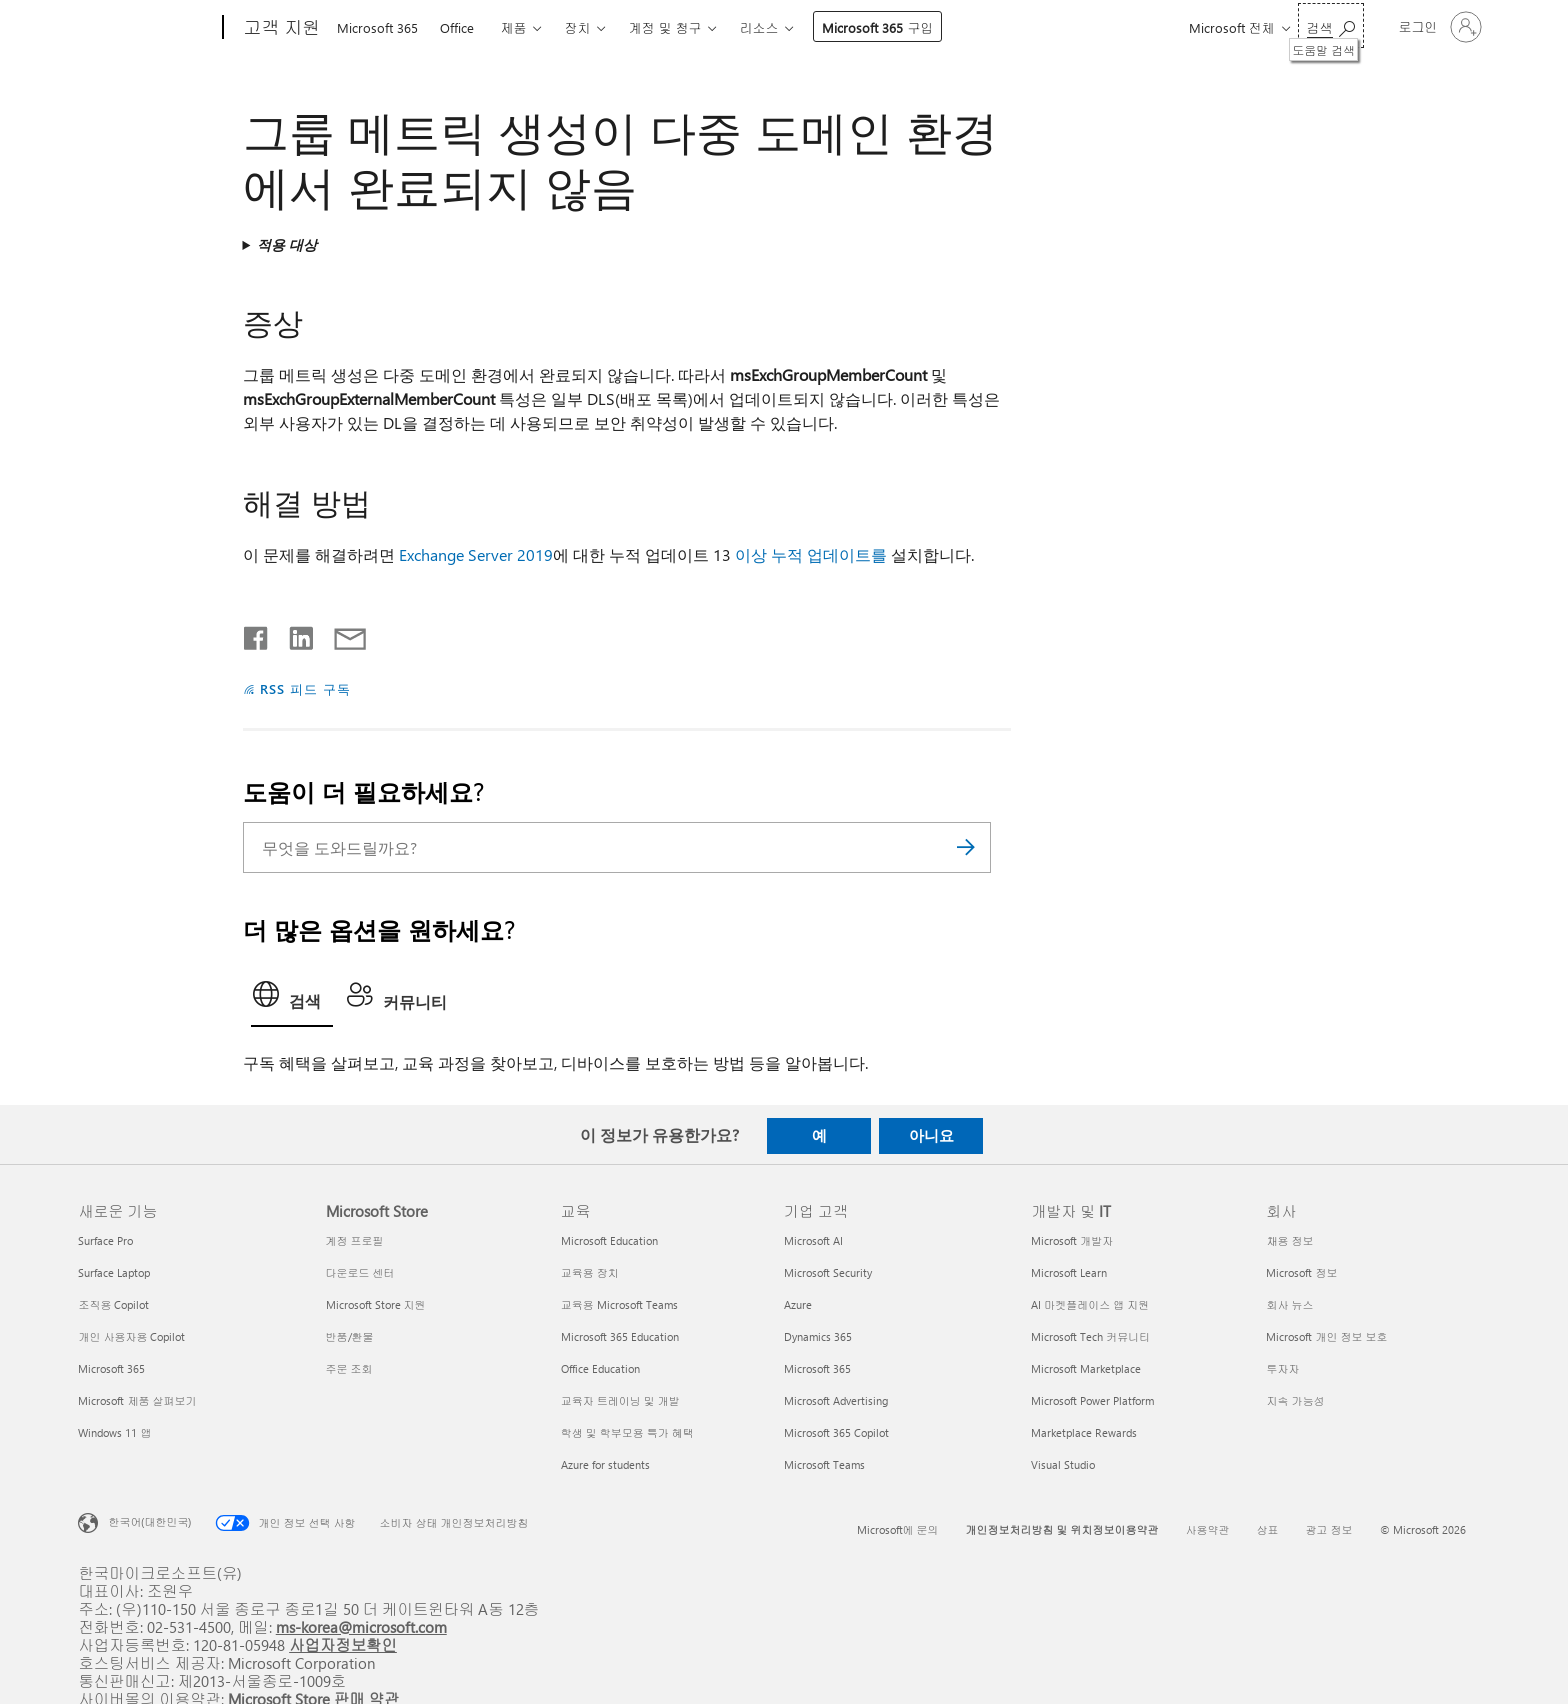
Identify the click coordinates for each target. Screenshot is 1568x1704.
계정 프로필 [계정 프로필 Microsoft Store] (355, 1240)
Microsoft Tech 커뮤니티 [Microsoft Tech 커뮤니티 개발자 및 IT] (1090, 1336)
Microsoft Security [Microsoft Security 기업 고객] (828, 1272)
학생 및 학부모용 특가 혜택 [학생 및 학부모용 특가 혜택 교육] (627, 1432)
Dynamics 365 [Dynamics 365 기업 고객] (818, 1336)
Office (457, 27)
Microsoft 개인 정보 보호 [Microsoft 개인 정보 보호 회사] (1326, 1336)
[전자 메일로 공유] (341, 634)
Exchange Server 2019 (476, 554)
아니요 (931, 1135)
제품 (513, 27)
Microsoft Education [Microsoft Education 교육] (609, 1240)
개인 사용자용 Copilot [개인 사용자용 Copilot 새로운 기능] (131, 1336)
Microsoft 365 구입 (877, 27)
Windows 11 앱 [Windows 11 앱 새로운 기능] (114, 1432)
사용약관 (1208, 1529)
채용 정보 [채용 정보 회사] (1289, 1240)
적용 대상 (287, 244)
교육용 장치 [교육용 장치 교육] (590, 1272)
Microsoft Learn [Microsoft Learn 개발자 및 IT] (1069, 1272)
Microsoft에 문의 (898, 1529)
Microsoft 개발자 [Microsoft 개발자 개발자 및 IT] (1072, 1240)
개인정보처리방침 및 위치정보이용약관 (1062, 1529)
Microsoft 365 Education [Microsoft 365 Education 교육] (620, 1336)
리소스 (758, 27)
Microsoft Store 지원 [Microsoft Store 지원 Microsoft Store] (376, 1304)
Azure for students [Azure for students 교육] (605, 1464)
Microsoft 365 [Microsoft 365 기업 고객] (817, 1368)
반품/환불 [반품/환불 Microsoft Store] (350, 1336)
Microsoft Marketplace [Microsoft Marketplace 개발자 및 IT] (1086, 1368)
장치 (577, 27)
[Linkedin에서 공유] (293, 634)
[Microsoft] (146, 28)
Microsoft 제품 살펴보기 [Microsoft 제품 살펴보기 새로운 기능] (137, 1400)
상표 (1268, 1529)
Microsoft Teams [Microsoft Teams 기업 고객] (824, 1464)
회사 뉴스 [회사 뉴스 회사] (1289, 1304)
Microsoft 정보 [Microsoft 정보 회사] (1301, 1272)
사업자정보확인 (343, 1644)
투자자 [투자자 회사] (1282, 1368)
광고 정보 (1329, 1529)
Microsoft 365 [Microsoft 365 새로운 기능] (111, 1368)
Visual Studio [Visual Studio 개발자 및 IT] (1063, 1464)
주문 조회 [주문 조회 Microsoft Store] (349, 1368)
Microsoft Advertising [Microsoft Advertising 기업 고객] (836, 1400)
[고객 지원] (279, 28)
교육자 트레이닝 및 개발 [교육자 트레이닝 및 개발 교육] (620, 1400)
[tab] (292, 1000)
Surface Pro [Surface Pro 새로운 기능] (105, 1240)
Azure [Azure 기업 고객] (798, 1304)
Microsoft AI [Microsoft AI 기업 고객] (813, 1240)
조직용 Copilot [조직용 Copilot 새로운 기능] (113, 1304)
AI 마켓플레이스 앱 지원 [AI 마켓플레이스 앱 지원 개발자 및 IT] (1090, 1304)
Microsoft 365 (377, 27)
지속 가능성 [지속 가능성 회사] (1295, 1400)
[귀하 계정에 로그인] (1438, 27)
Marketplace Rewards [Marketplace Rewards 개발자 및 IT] (1084, 1432)
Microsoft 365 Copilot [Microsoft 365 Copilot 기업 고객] (836, 1432)
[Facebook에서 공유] (257, 634)
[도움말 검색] (1331, 25)
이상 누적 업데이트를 (811, 554)
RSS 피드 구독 (305, 688)
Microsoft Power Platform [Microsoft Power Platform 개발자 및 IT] (1092, 1400)
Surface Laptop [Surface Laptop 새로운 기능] (114, 1272)
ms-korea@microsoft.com (361, 1626)
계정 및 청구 (664, 27)
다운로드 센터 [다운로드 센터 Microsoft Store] (360, 1272)
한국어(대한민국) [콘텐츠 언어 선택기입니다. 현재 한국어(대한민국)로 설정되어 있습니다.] (149, 1521)
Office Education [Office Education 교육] (600, 1368)
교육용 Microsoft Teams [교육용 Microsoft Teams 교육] (619, 1304)
